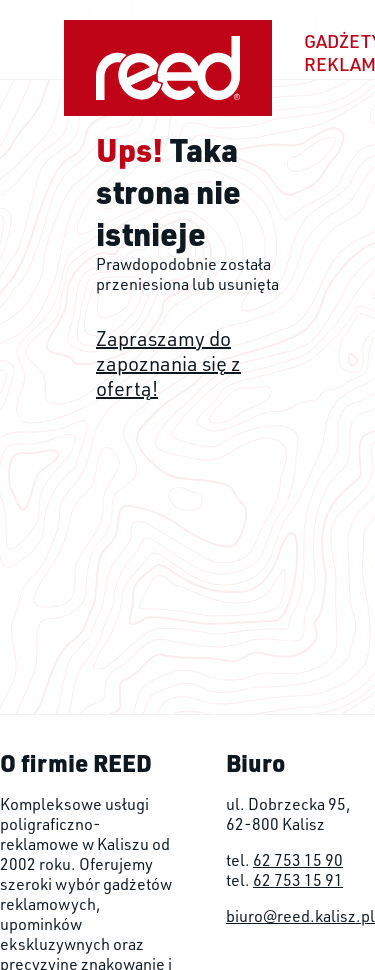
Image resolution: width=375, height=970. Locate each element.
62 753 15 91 (298, 880)
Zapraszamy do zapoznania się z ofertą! (168, 363)
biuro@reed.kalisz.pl (300, 916)
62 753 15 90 (298, 860)
